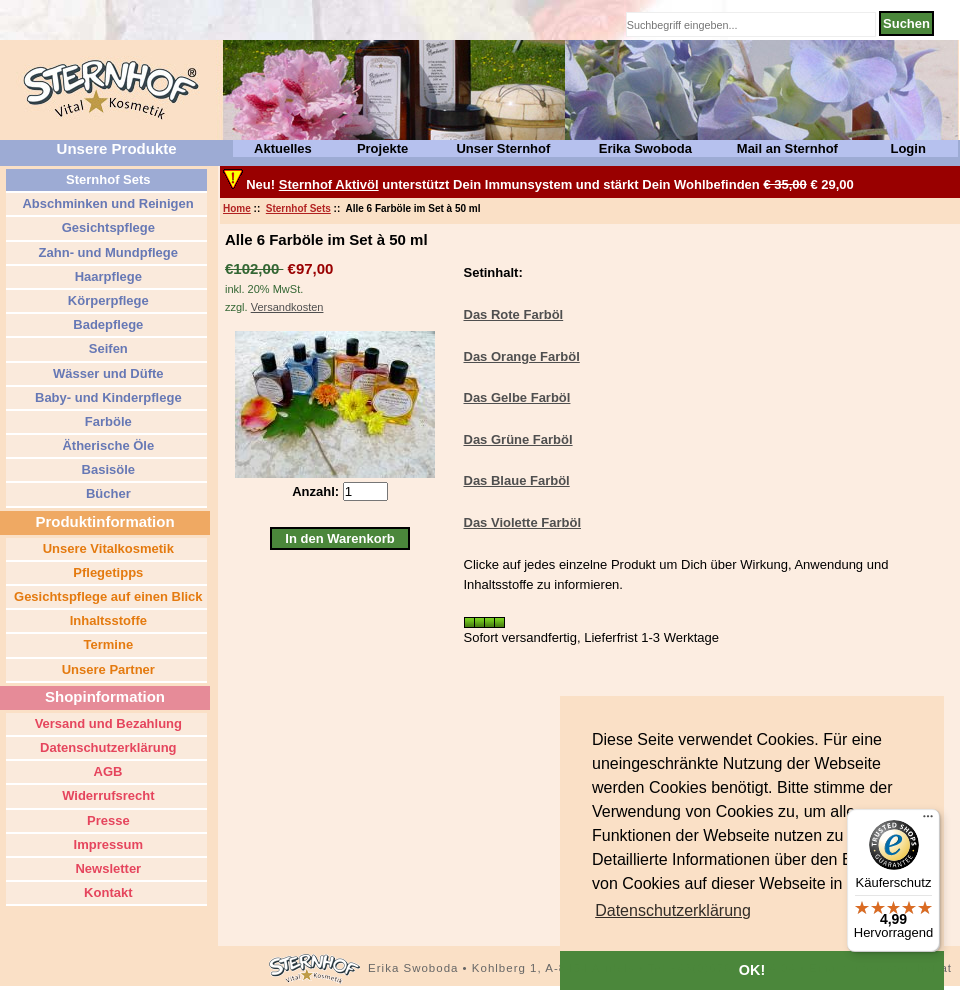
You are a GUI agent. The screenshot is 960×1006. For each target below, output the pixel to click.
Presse (106, 820)
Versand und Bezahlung (106, 723)
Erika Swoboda (645, 148)
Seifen (106, 348)
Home (237, 208)
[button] (673, 911)
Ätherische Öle (106, 445)
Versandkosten (287, 307)
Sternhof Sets (298, 208)
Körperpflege (106, 300)
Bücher (106, 493)
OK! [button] (752, 970)
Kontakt (107, 892)
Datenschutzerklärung (106, 747)
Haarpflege (106, 276)
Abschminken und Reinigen (106, 203)
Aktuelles (283, 148)
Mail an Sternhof (787, 148)
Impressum (106, 844)
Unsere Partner (106, 669)
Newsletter (106, 868)
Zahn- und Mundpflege (106, 252)
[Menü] (928, 821)
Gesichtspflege (106, 227)
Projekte (382, 148)
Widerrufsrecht (107, 795)
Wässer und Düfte (106, 373)
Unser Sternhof (503, 148)
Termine (106, 644)
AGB (106, 771)
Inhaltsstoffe (106, 620)
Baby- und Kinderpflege (106, 397)
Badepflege (107, 324)
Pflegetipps (107, 572)
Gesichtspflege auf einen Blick (106, 596)
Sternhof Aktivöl (329, 184)
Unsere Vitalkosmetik (106, 548)
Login (907, 148)
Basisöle (106, 469)
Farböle (106, 421)
